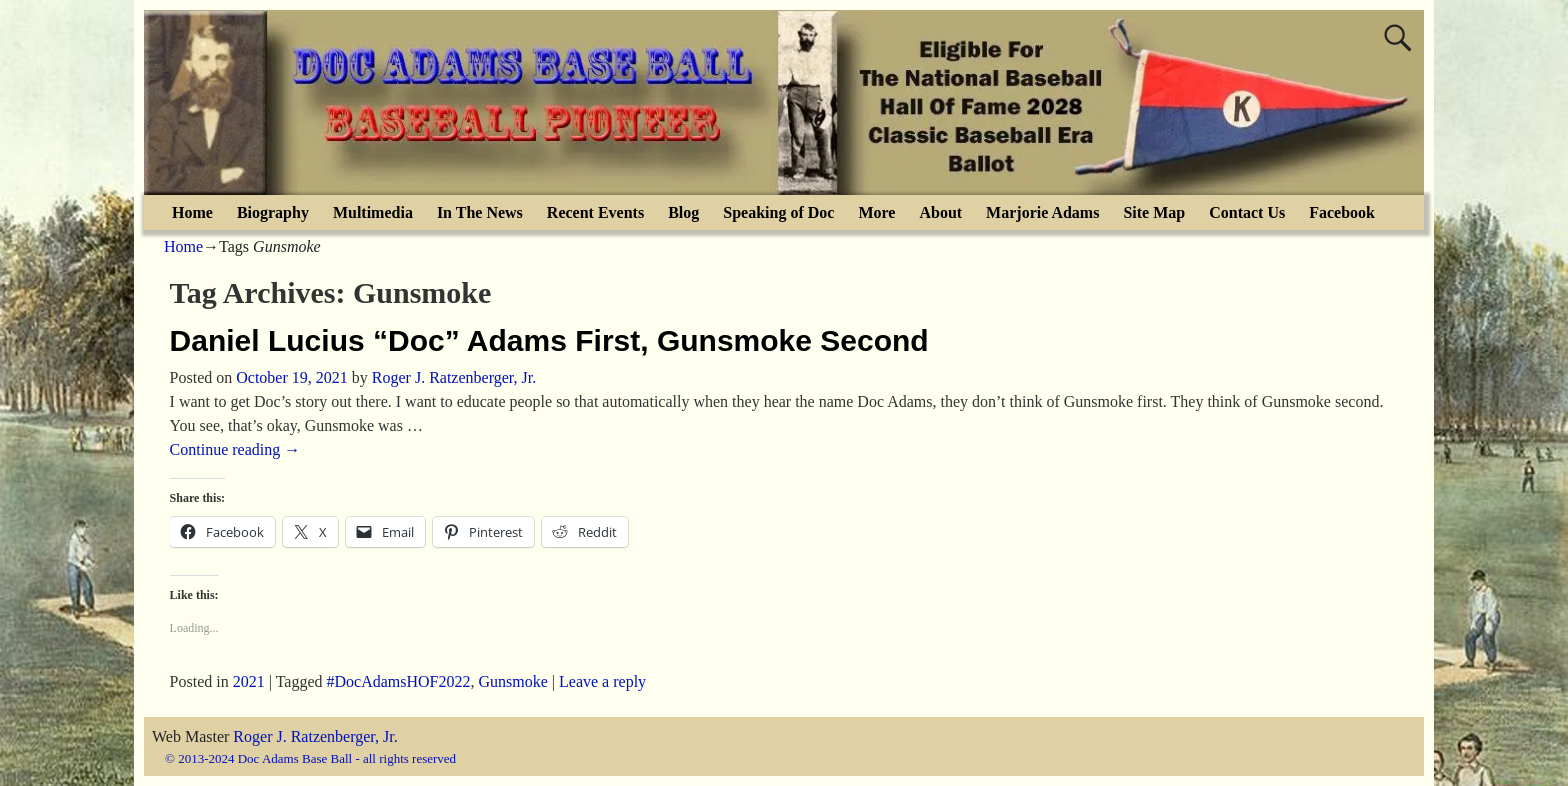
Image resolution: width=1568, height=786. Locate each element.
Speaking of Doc (778, 212)
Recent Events (595, 212)
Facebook (1342, 212)
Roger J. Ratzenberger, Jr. (315, 736)
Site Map (1154, 212)
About (940, 212)
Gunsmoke (513, 681)
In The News (480, 212)
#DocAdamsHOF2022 (399, 681)
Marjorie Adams (1042, 212)
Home (192, 212)
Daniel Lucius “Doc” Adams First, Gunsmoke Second (549, 340)
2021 (249, 681)
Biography (273, 212)
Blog (683, 212)
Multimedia (373, 212)
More (876, 212)
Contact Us (1247, 212)
